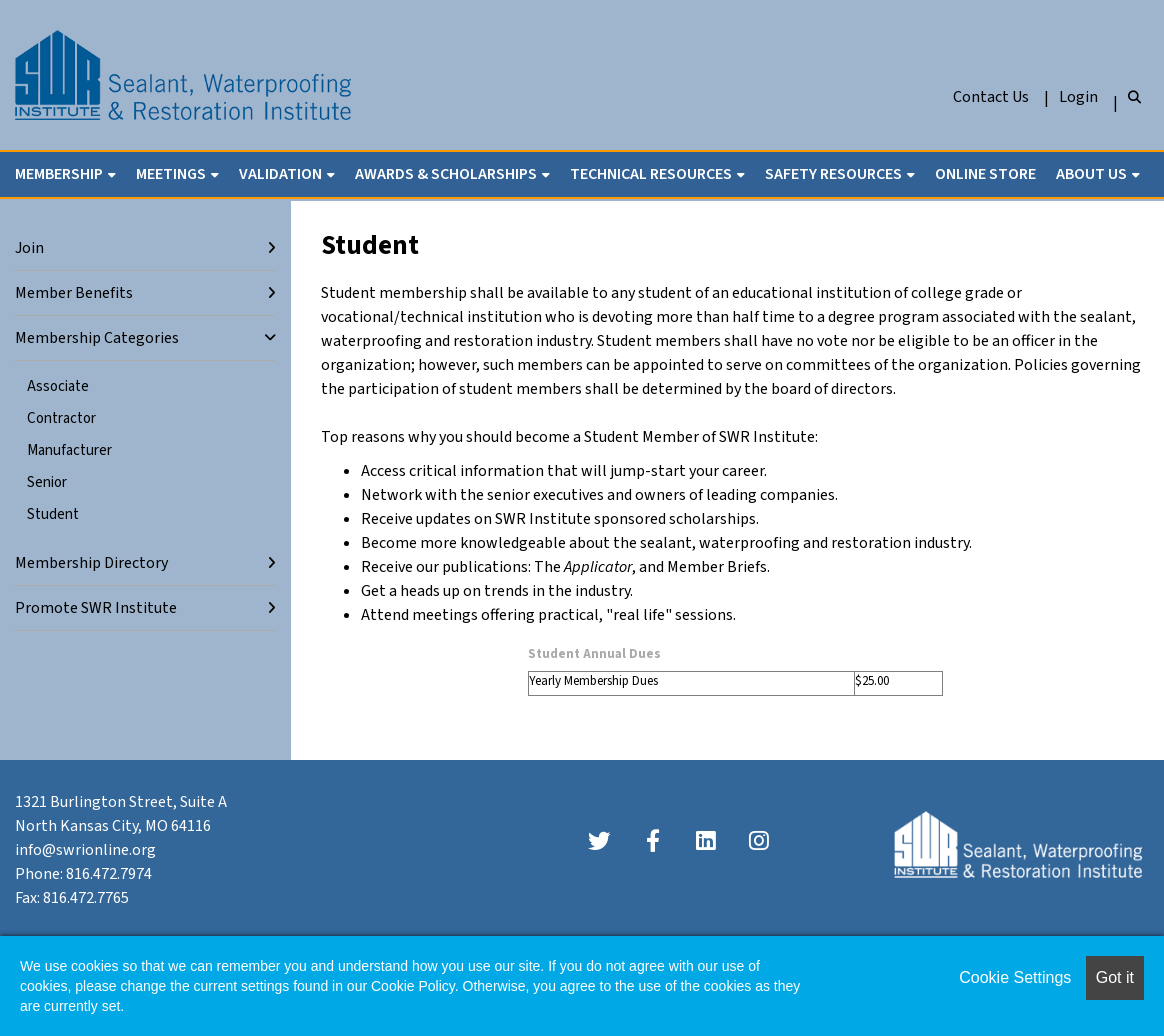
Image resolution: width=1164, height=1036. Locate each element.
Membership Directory (91, 563)
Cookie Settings (1015, 977)
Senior (47, 482)
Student (53, 514)
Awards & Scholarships (447, 174)
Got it (1115, 977)
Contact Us (991, 97)
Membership (60, 174)
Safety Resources (835, 174)
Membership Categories (97, 338)
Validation (282, 174)
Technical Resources (652, 174)
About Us (1093, 174)
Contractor (61, 418)
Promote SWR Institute (96, 608)
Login (1078, 97)
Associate (58, 386)
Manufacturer (69, 450)
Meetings (172, 174)
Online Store (985, 174)
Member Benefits (74, 293)
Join (29, 248)
